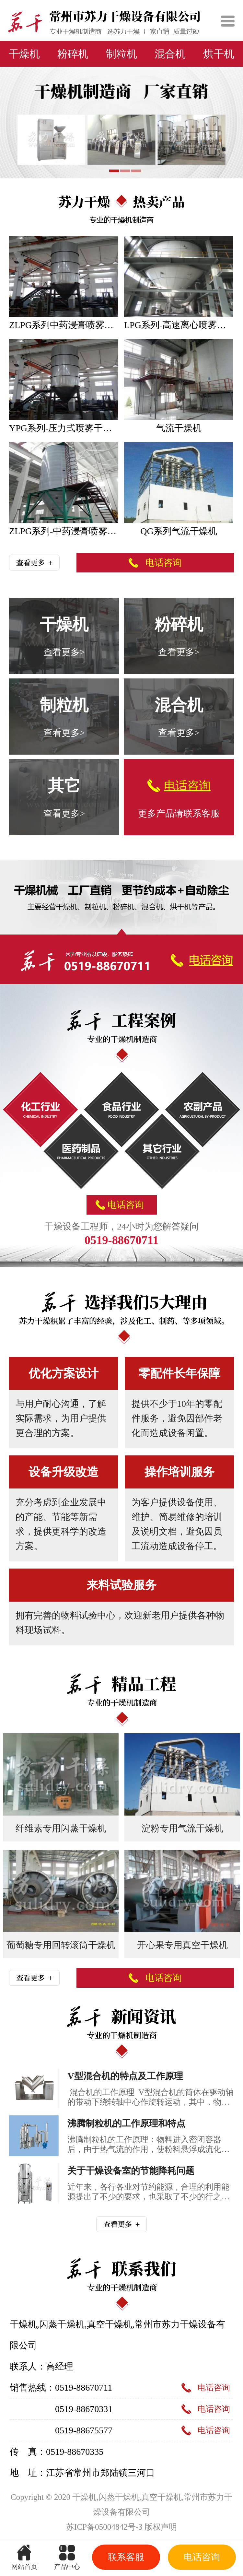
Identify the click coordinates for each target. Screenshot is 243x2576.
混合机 (170, 54)
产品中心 (67, 2555)
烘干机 (218, 54)
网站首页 (25, 2555)
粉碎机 (72, 54)
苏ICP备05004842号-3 (104, 2527)
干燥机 (24, 54)
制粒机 (121, 54)
